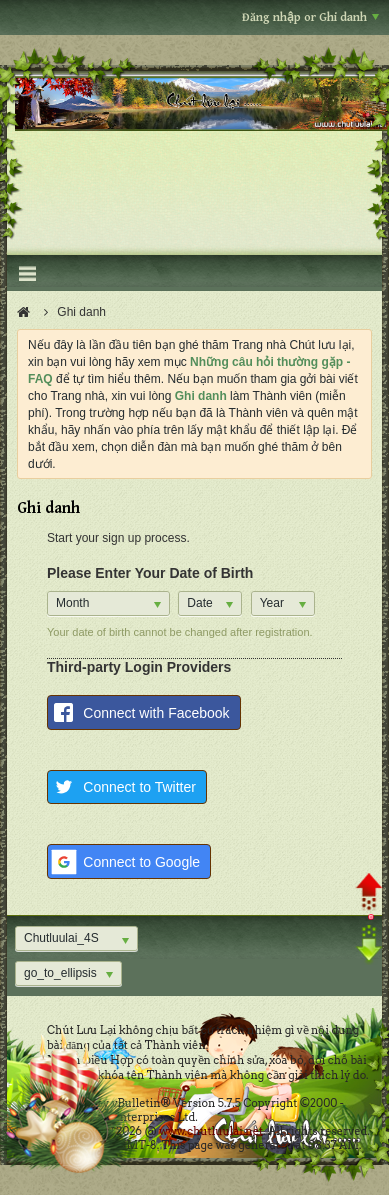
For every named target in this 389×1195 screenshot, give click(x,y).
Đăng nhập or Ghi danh (310, 17)
